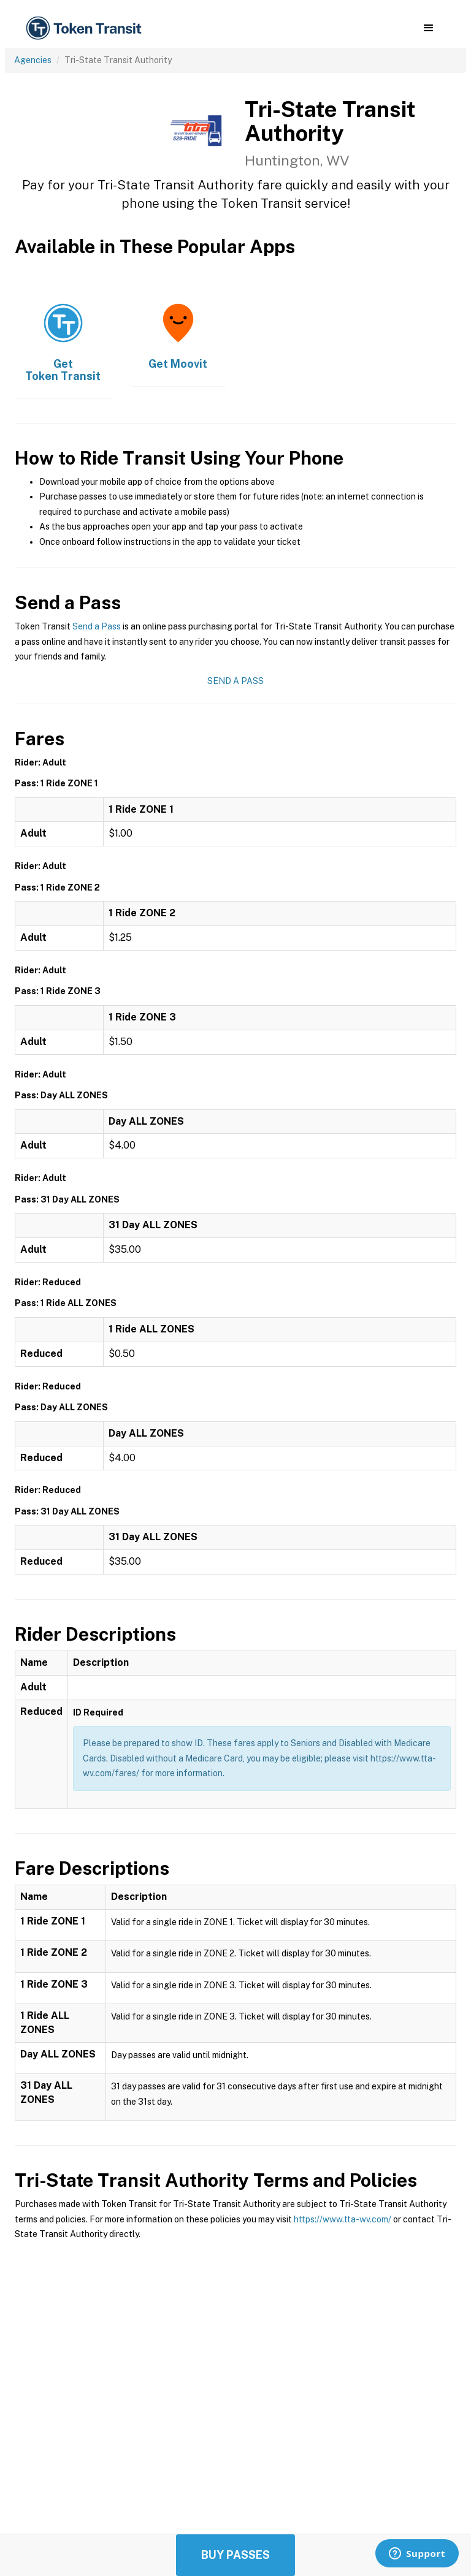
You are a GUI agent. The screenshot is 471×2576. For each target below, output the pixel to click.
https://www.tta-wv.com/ (342, 2219)
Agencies (33, 60)
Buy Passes (235, 2554)
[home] (86, 28)
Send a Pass (96, 626)
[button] (428, 28)
